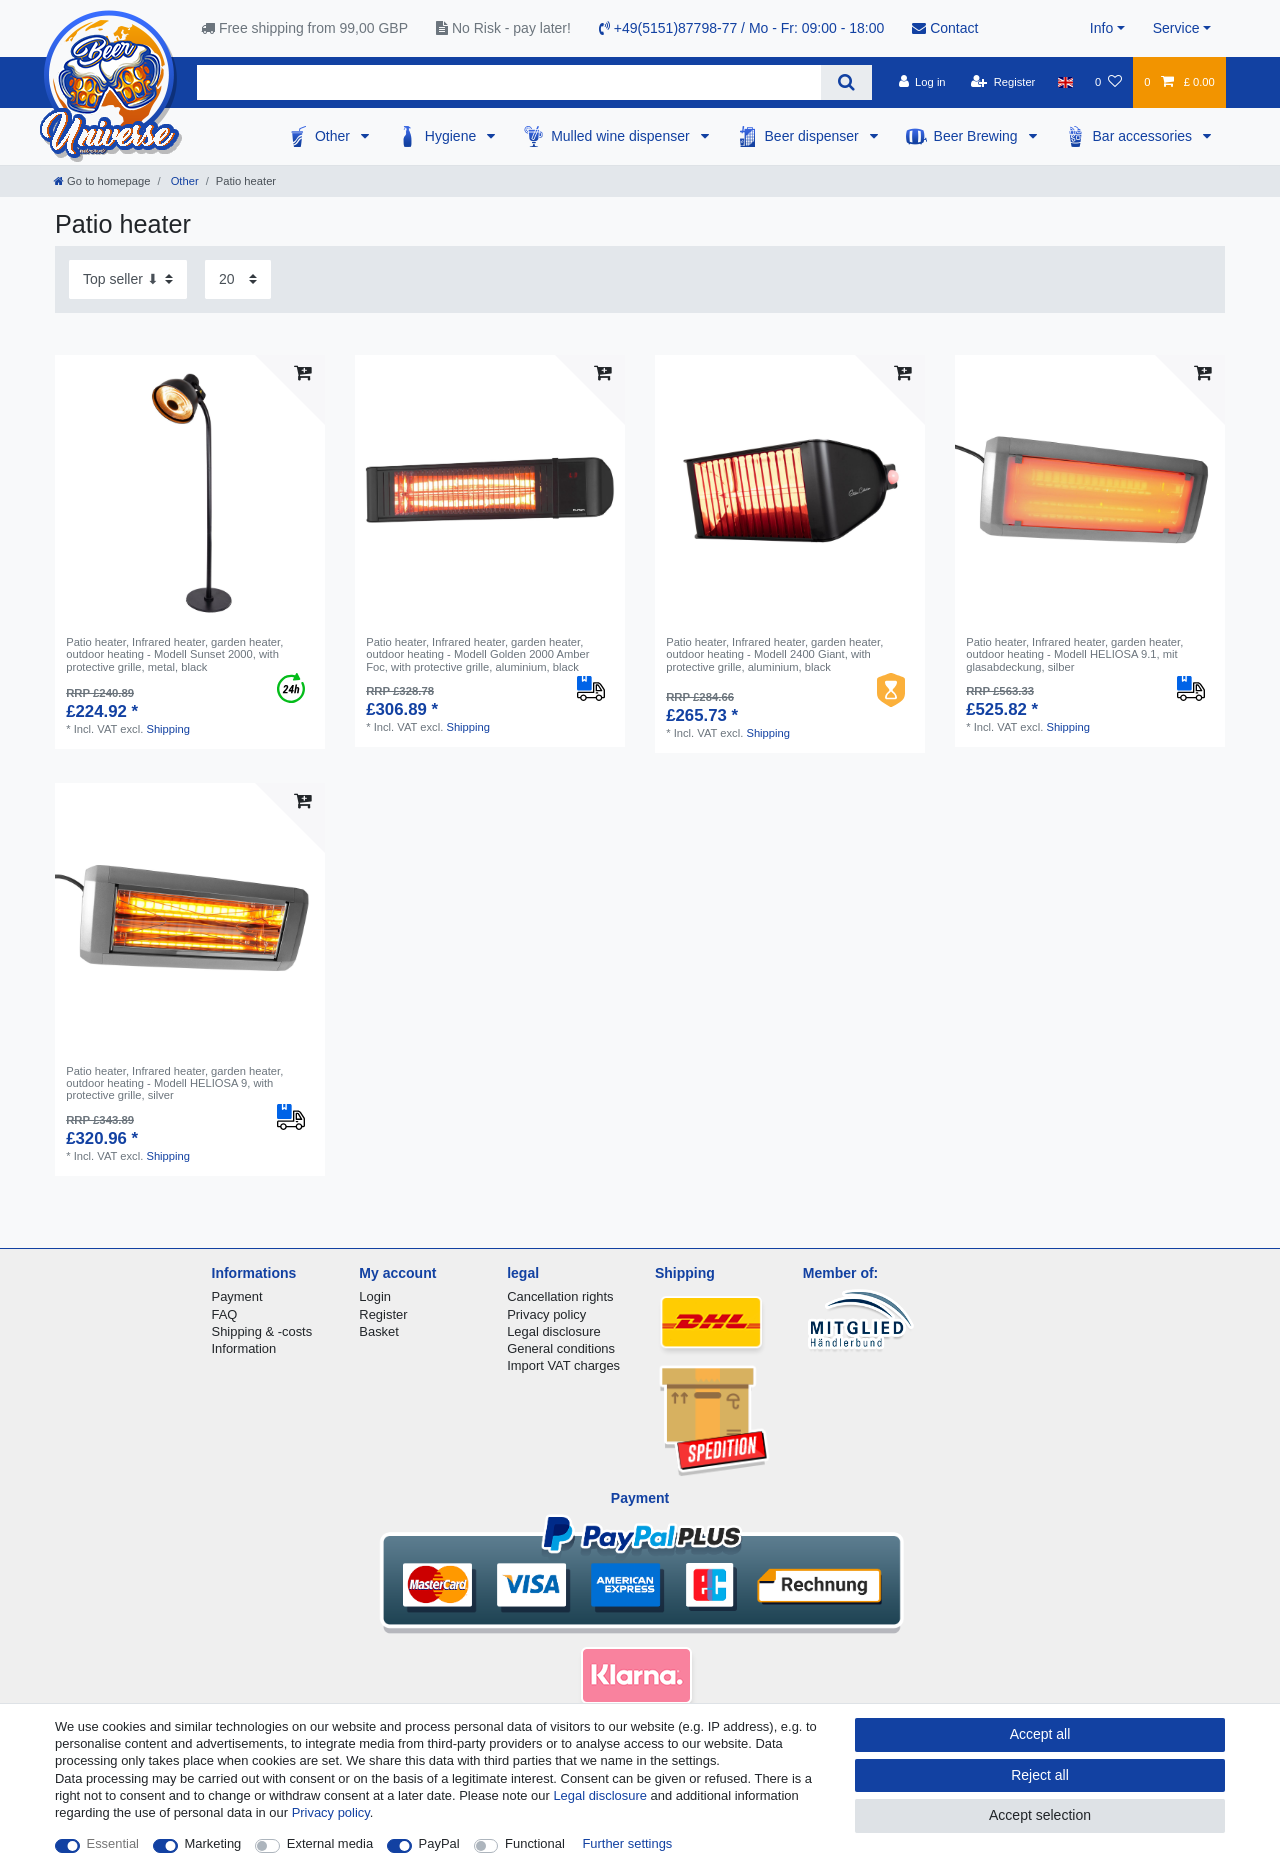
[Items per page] (238, 279)
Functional (535, 1843)
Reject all (1040, 1775)
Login (375, 1296)
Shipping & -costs (262, 1331)
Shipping (168, 729)
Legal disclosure (554, 1331)
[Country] (1065, 82)
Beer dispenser (814, 136)
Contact (945, 28)
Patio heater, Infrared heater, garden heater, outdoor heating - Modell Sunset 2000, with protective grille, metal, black (174, 654)
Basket (379, 1331)
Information (244, 1348)
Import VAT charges (563, 1365)
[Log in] (921, 82)
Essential (113, 1843)
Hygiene (452, 136)
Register (383, 1314)
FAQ (225, 1314)
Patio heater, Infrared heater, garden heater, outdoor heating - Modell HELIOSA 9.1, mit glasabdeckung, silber (1074, 654)
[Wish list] (1108, 82)
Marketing (213, 1843)
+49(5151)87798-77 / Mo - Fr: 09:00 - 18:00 (741, 28)
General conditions (561, 1348)
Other (334, 136)
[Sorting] (128, 279)
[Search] (846, 82)
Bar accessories (1144, 136)
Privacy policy (546, 1314)
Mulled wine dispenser (622, 136)
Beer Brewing (978, 136)
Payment (237, 1296)
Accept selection (1040, 1815)
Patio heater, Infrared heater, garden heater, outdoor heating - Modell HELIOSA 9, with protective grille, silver (174, 1083)
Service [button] (1176, 28)
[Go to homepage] (102, 181)
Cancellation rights (560, 1296)
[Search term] (509, 82)
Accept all (1040, 1734)
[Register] (1003, 82)
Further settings (627, 1843)
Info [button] (1101, 28)
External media (330, 1843)
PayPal (439, 1843)
